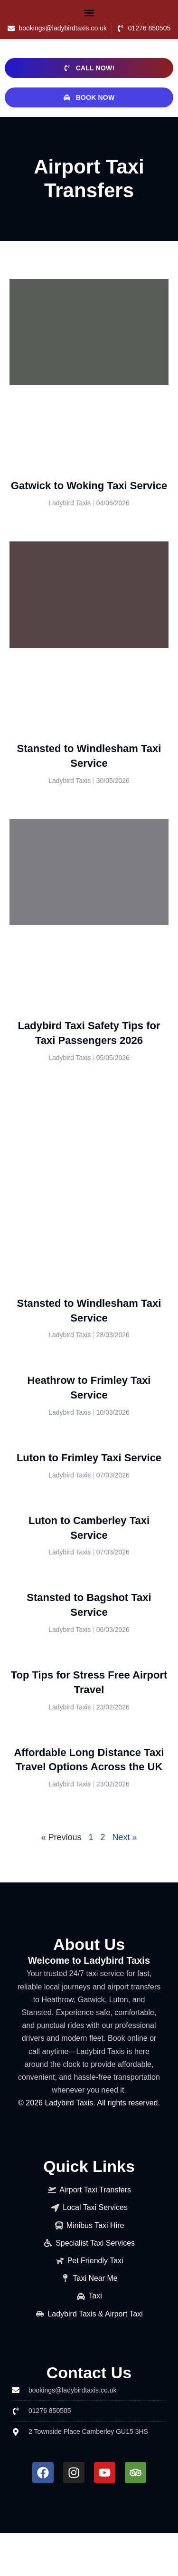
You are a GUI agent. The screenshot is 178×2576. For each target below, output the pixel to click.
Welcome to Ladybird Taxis (89, 1960)
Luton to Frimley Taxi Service (89, 1458)
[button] (89, 12)
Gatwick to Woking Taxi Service (89, 486)
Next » (124, 1837)
